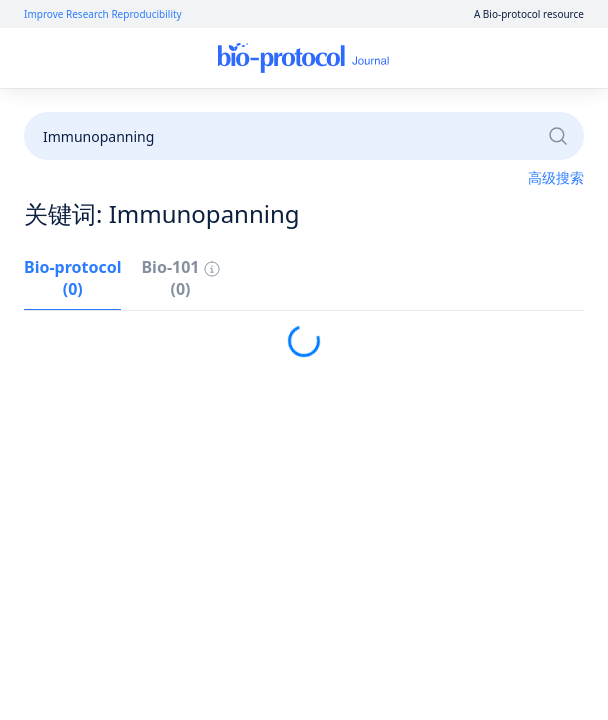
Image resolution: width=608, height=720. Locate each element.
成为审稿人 (484, 112)
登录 (397, 58)
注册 (452, 58)
